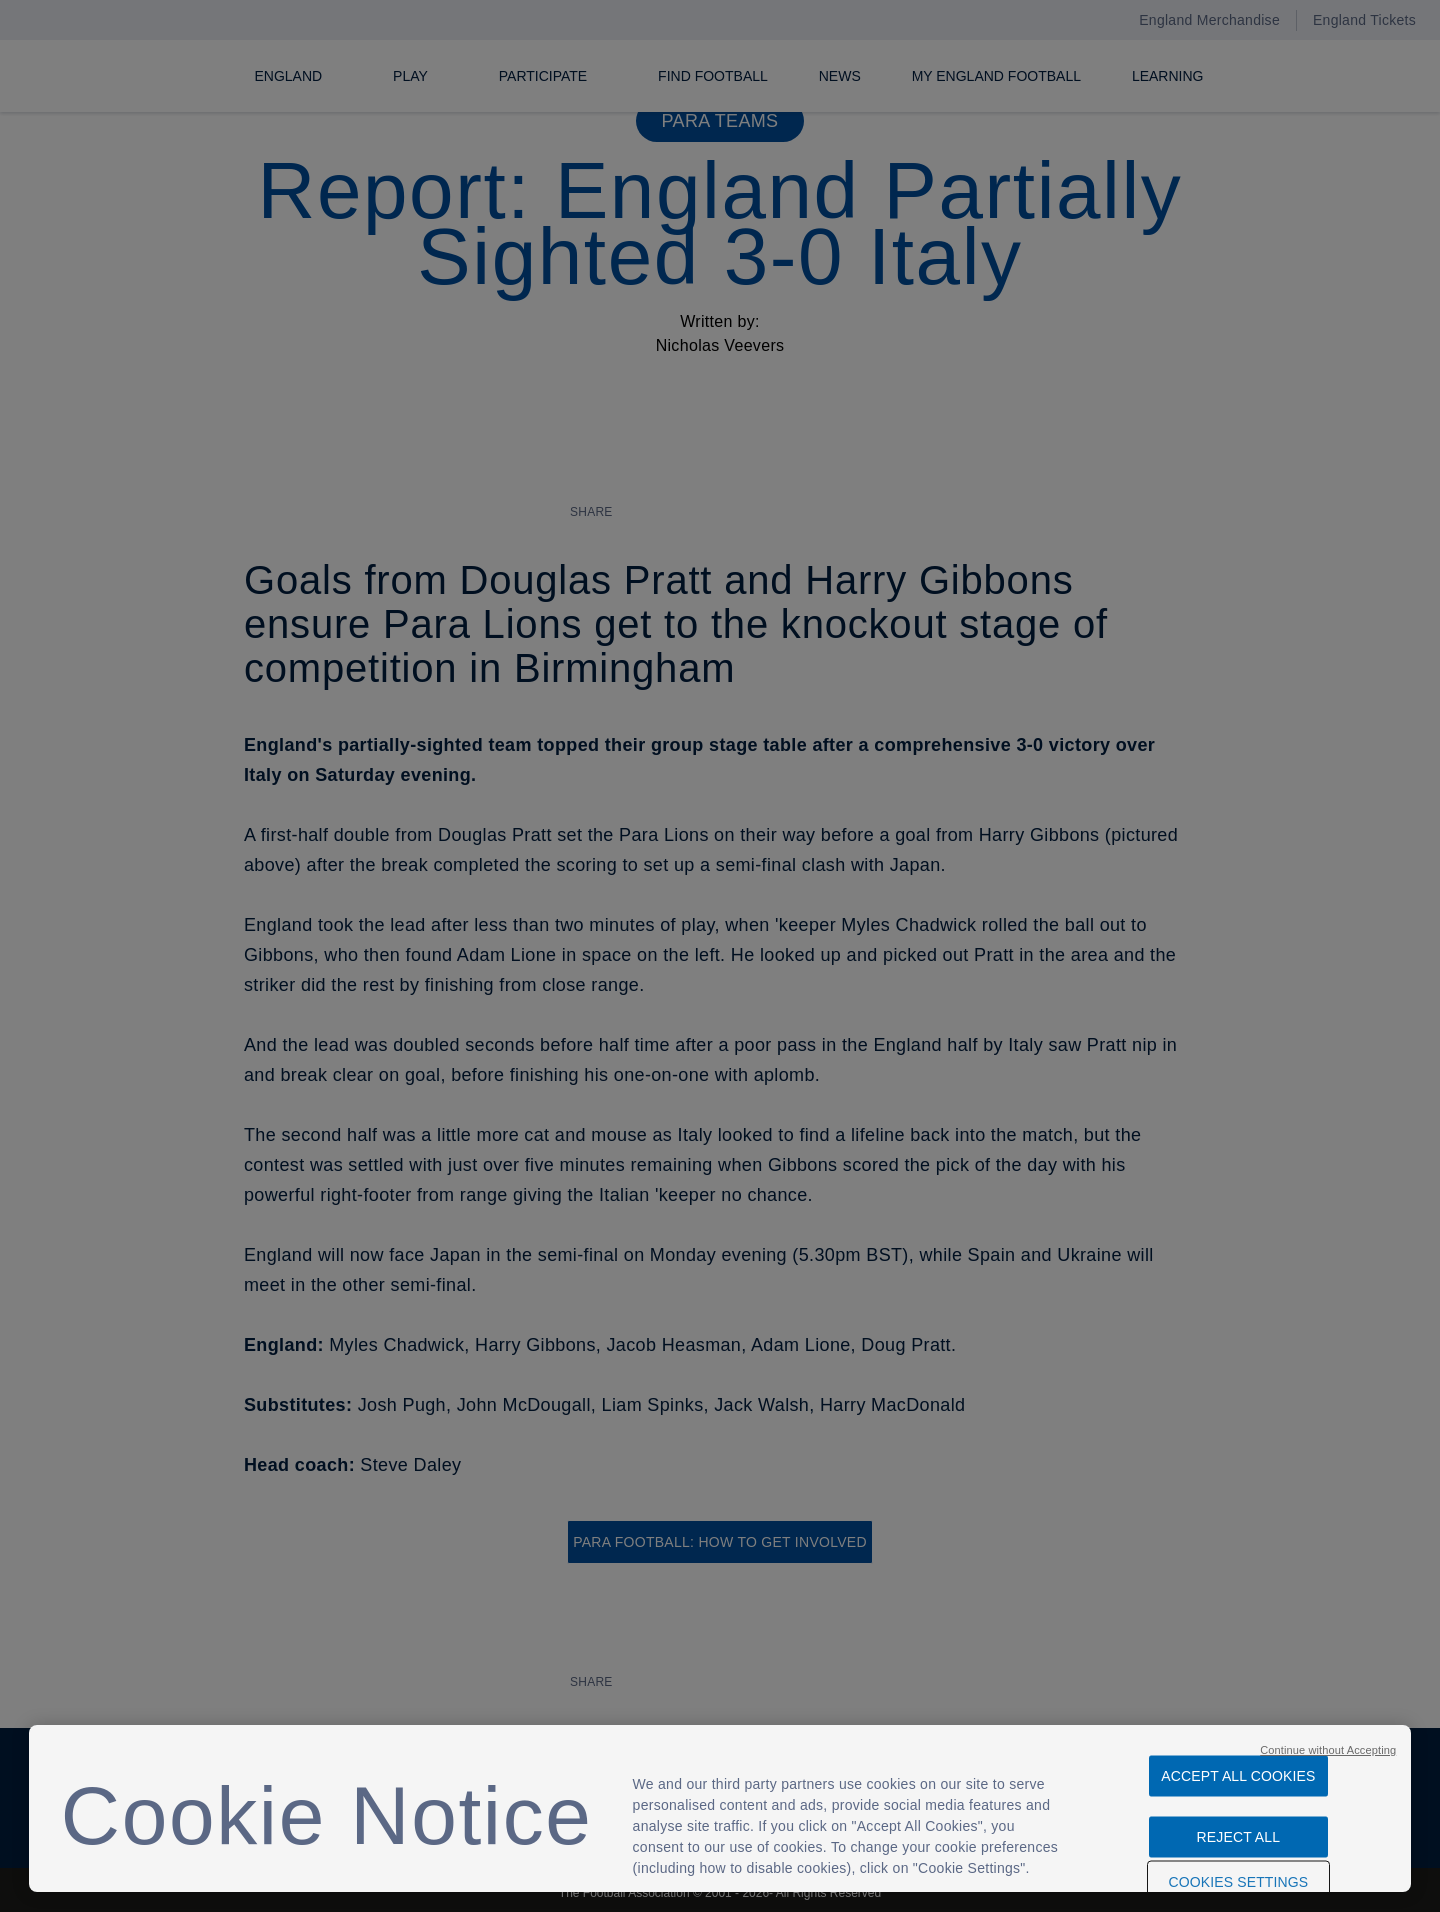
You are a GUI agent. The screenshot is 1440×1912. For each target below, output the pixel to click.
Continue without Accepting (1328, 1740)
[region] (720, 1808)
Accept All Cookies (1238, 1766)
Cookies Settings (1238, 1872)
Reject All (1239, 1827)
